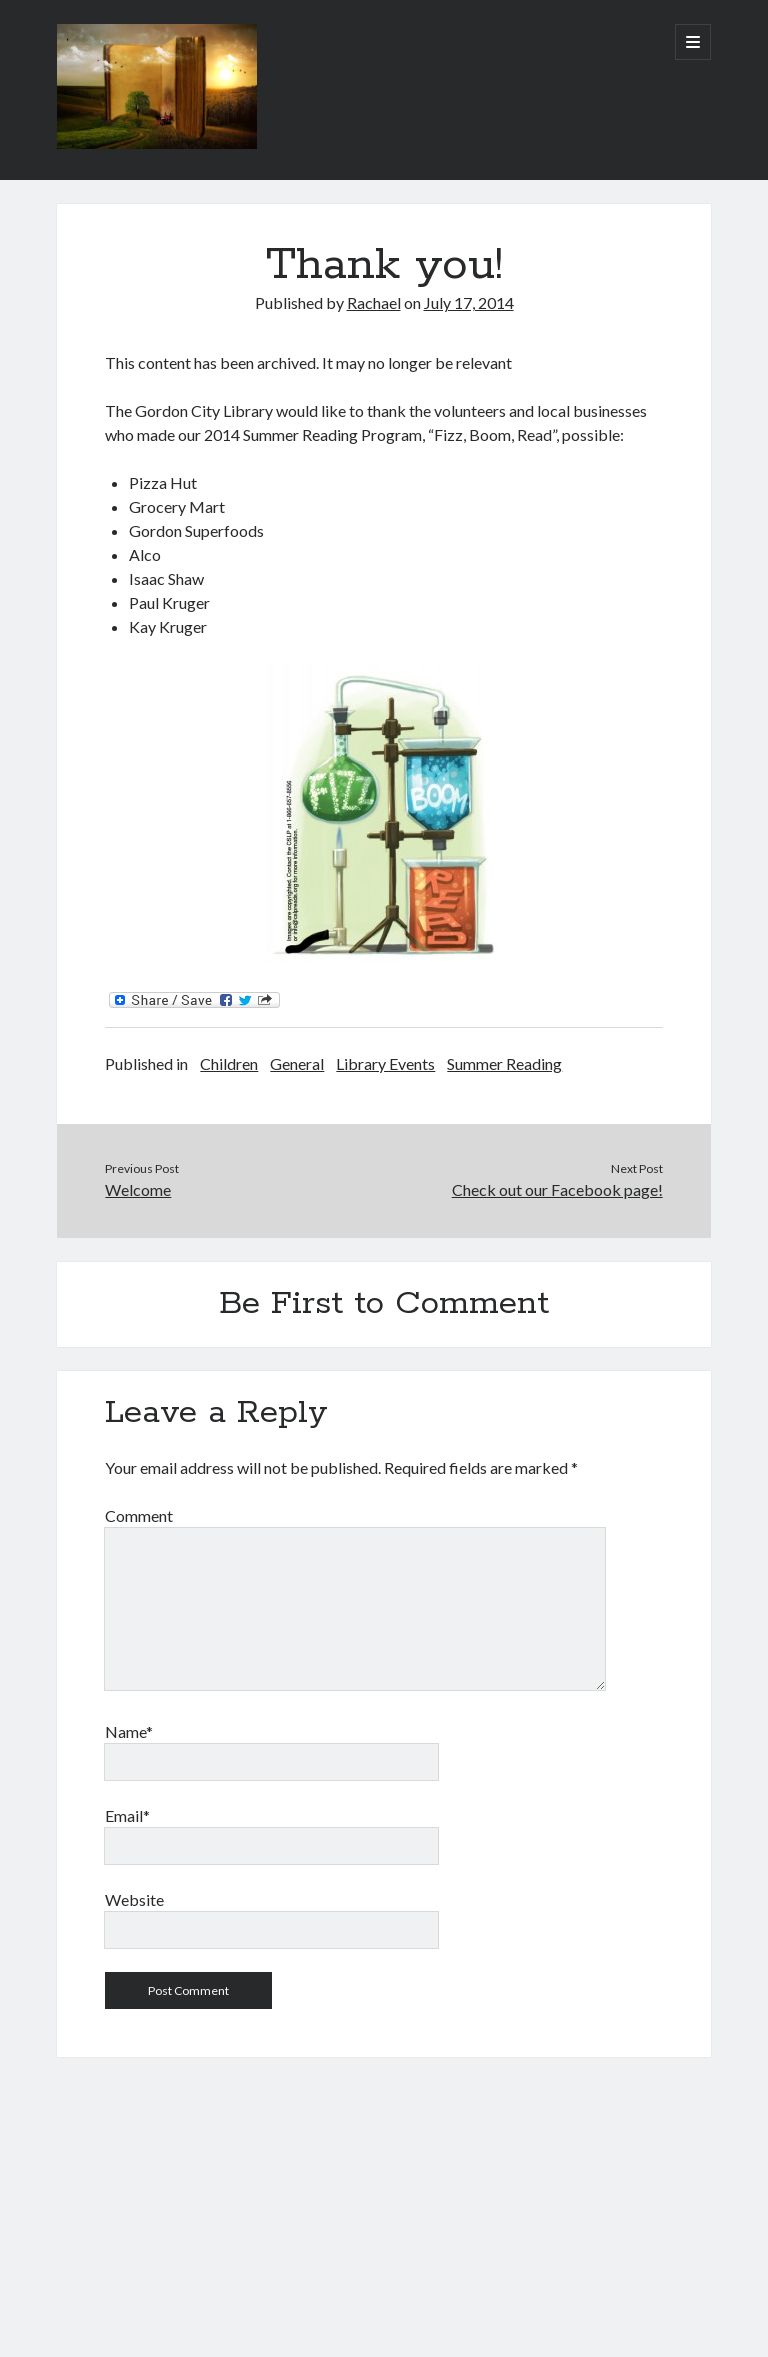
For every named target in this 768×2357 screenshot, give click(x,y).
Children (229, 1063)
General (297, 1063)
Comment (139, 1515)
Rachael (374, 302)
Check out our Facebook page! (557, 1189)
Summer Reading (504, 1063)
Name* (129, 1731)
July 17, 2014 (469, 302)
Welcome (138, 1189)
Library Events (385, 1063)
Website (134, 1899)
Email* (127, 1815)
